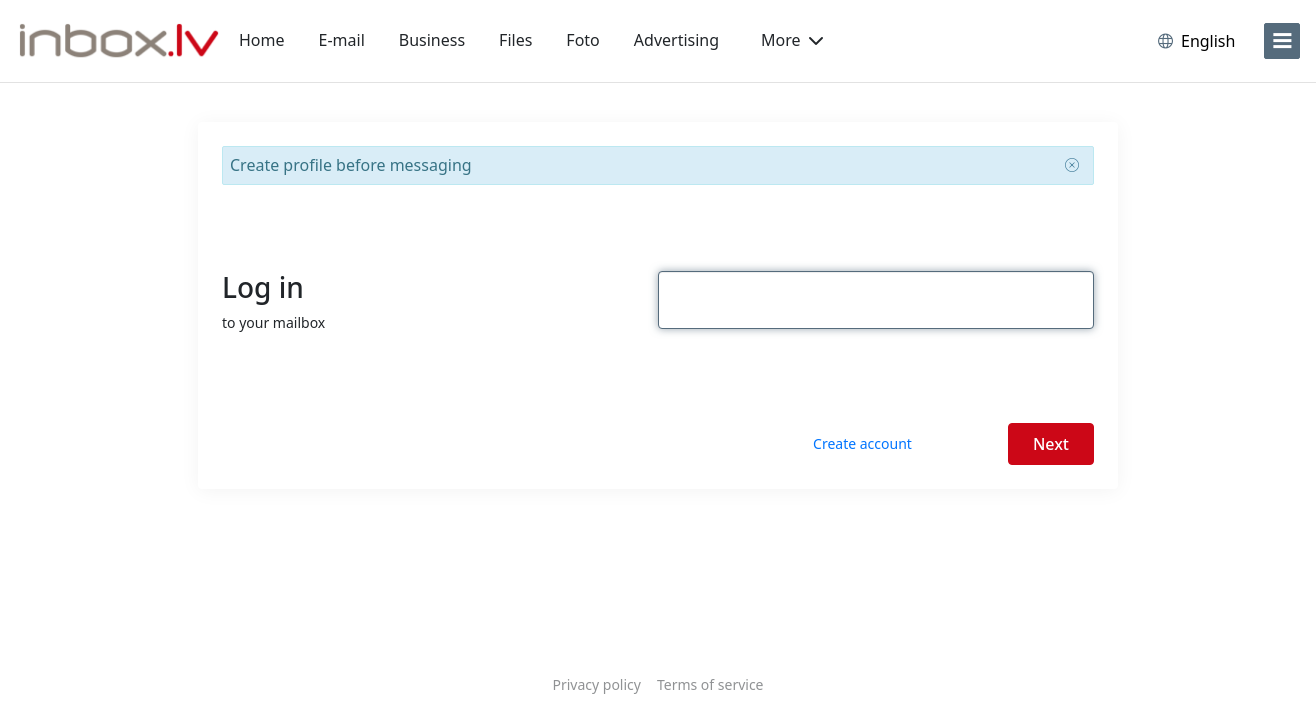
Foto (582, 40)
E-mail (342, 40)
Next (1051, 444)
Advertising (676, 40)
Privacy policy (596, 684)
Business (432, 40)
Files (515, 40)
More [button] (792, 40)
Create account (862, 443)
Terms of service (710, 684)
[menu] (1282, 41)
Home (262, 40)
